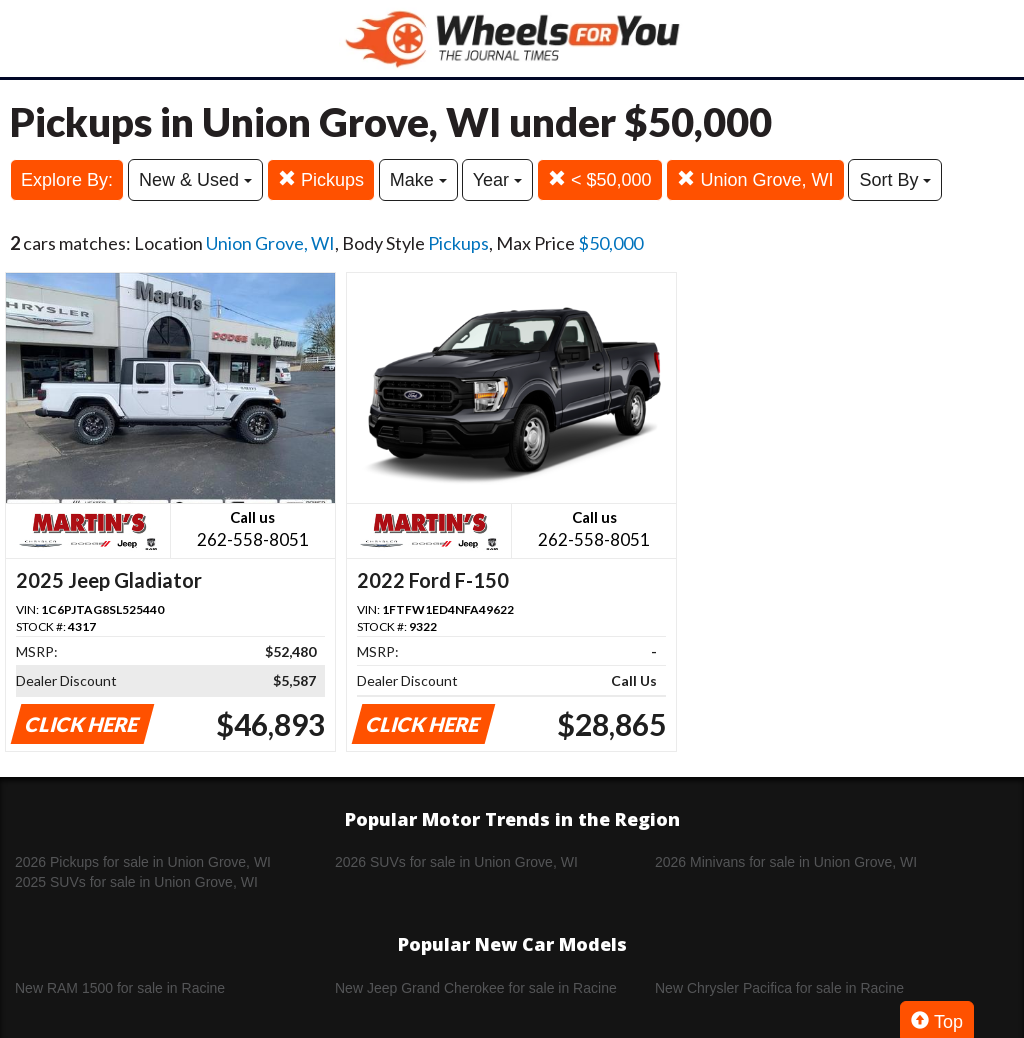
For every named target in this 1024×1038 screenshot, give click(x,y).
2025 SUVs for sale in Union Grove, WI (136, 882)
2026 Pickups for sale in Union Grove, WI (143, 862)
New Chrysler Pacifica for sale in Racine (779, 988)
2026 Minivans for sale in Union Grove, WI (786, 862)
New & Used (195, 180)
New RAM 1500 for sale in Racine (120, 988)
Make (418, 180)
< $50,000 (600, 179)
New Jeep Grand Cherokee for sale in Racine (476, 988)
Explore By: (67, 180)
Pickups (321, 179)
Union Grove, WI (755, 179)
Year (497, 180)
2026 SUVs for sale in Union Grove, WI (456, 862)
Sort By (895, 180)
